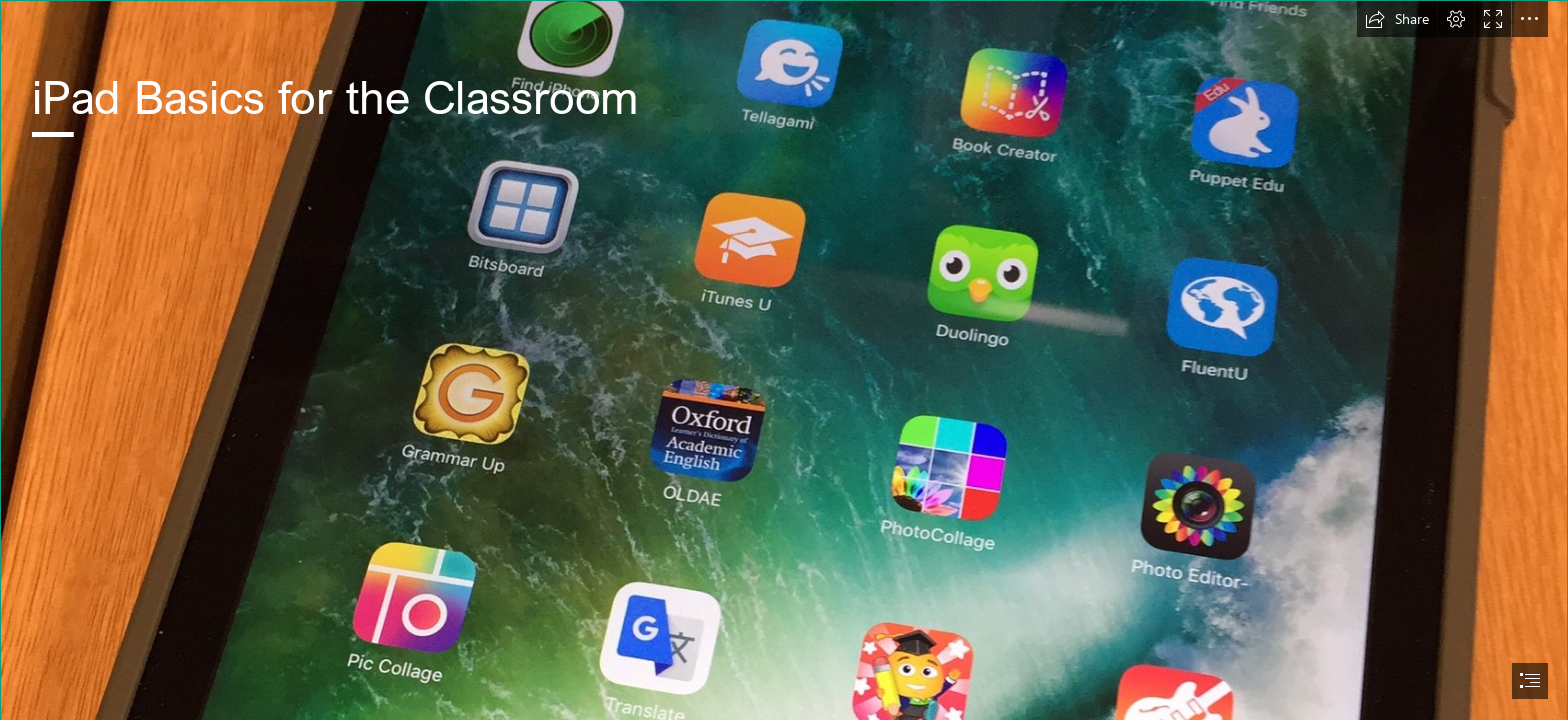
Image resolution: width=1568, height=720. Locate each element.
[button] (1397, 19)
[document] (784, 360)
